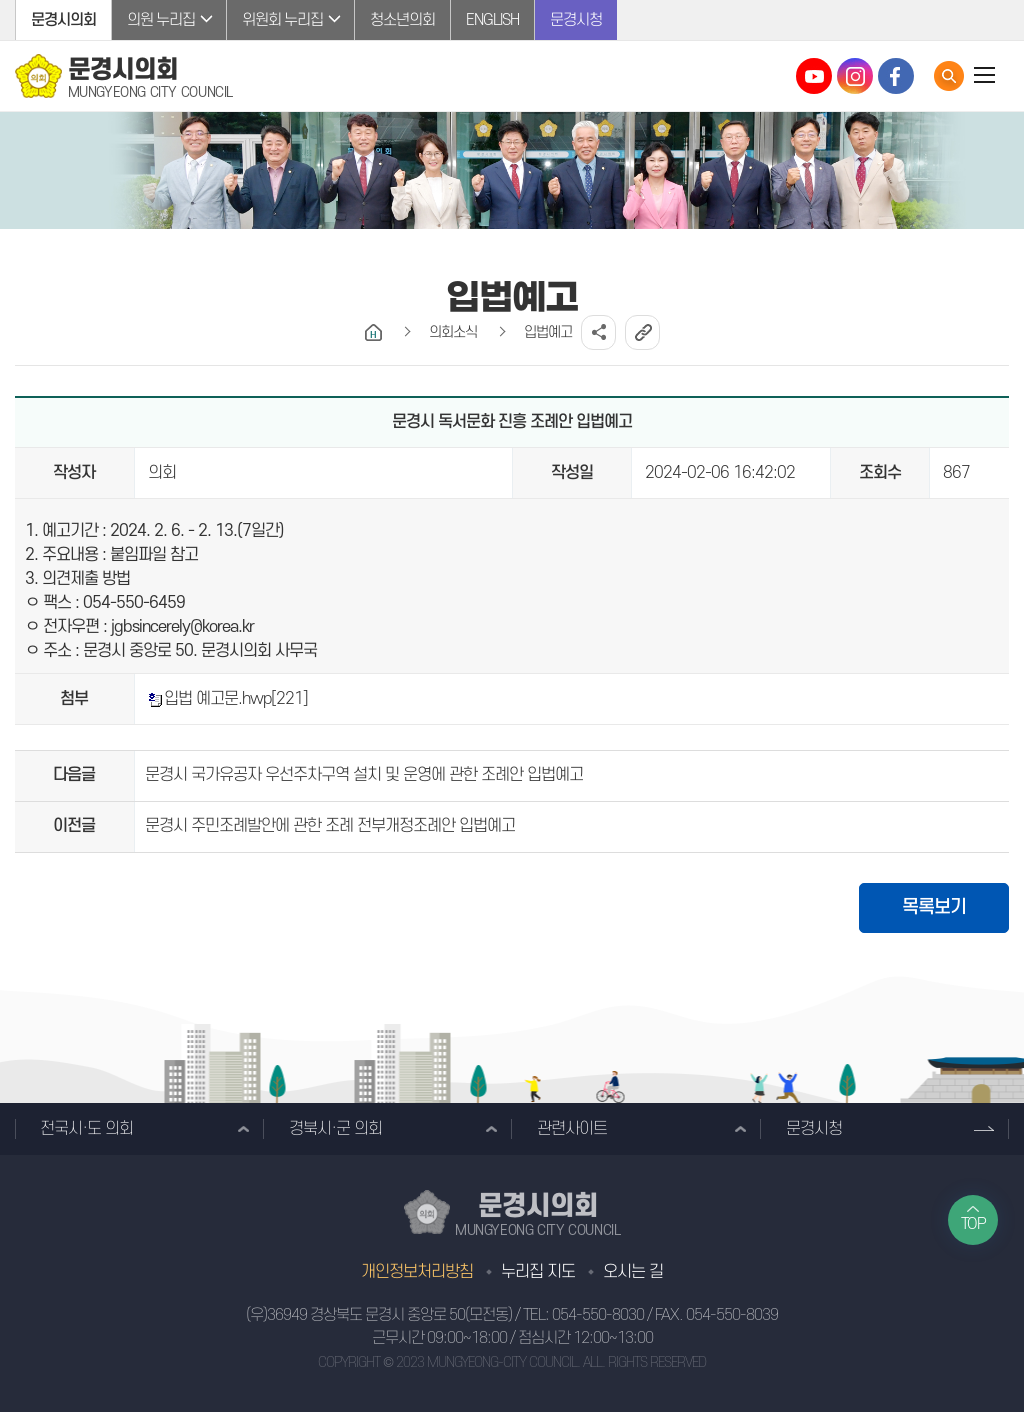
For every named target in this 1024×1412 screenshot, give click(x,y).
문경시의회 (63, 20)
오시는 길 (633, 1272)
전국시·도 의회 (86, 1129)
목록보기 (934, 907)
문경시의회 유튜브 (814, 76)
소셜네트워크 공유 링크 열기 (598, 332)
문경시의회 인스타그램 (855, 76)
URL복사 (642, 332)
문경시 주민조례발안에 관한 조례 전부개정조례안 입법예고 (330, 826)
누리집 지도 (538, 1272)
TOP (973, 1224)
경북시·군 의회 (335, 1129)
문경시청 (576, 20)
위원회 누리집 (282, 20)
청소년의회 (402, 20)
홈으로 (373, 332)
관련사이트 (572, 1129)
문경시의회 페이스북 (896, 76)
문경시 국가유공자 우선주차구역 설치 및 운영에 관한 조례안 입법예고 (364, 775)
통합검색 (949, 76)
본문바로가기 (0, 0)
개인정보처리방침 (417, 1272)
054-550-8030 (598, 1315)
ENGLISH (492, 20)
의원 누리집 (161, 20)
